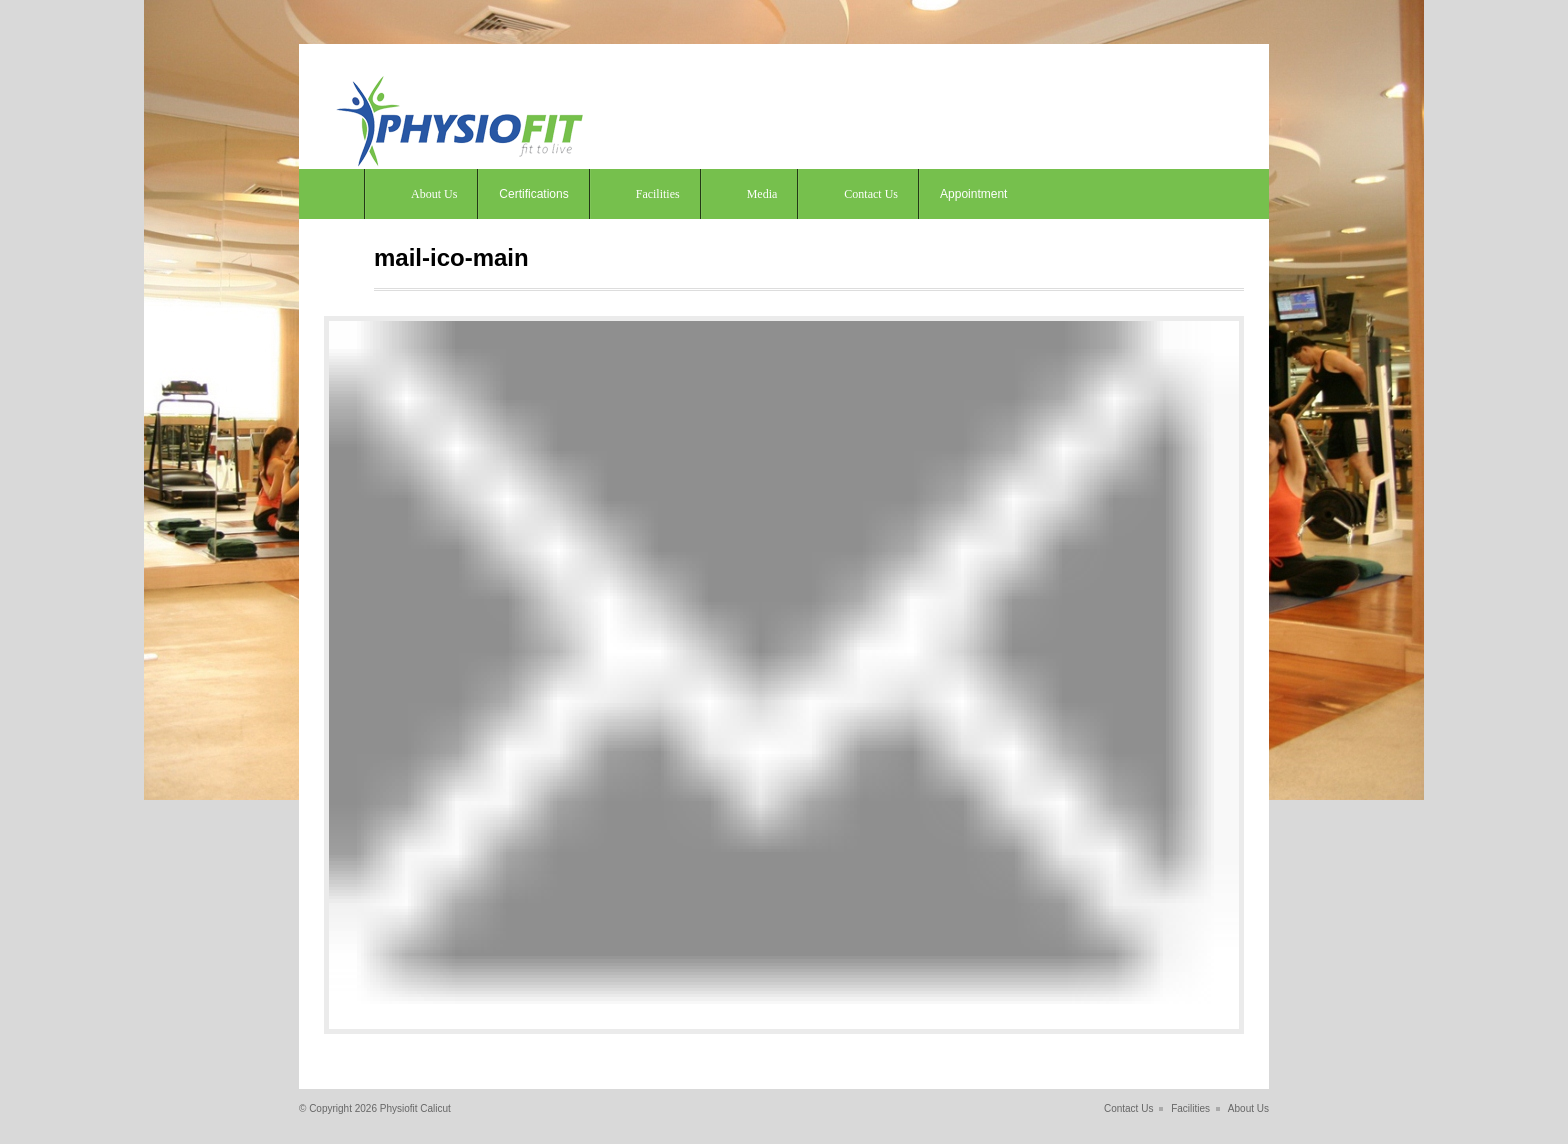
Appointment (973, 194)
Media (762, 194)
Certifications (533, 194)
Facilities (658, 194)
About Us (434, 194)
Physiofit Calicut (415, 1108)
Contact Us (871, 194)
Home (332, 194)
